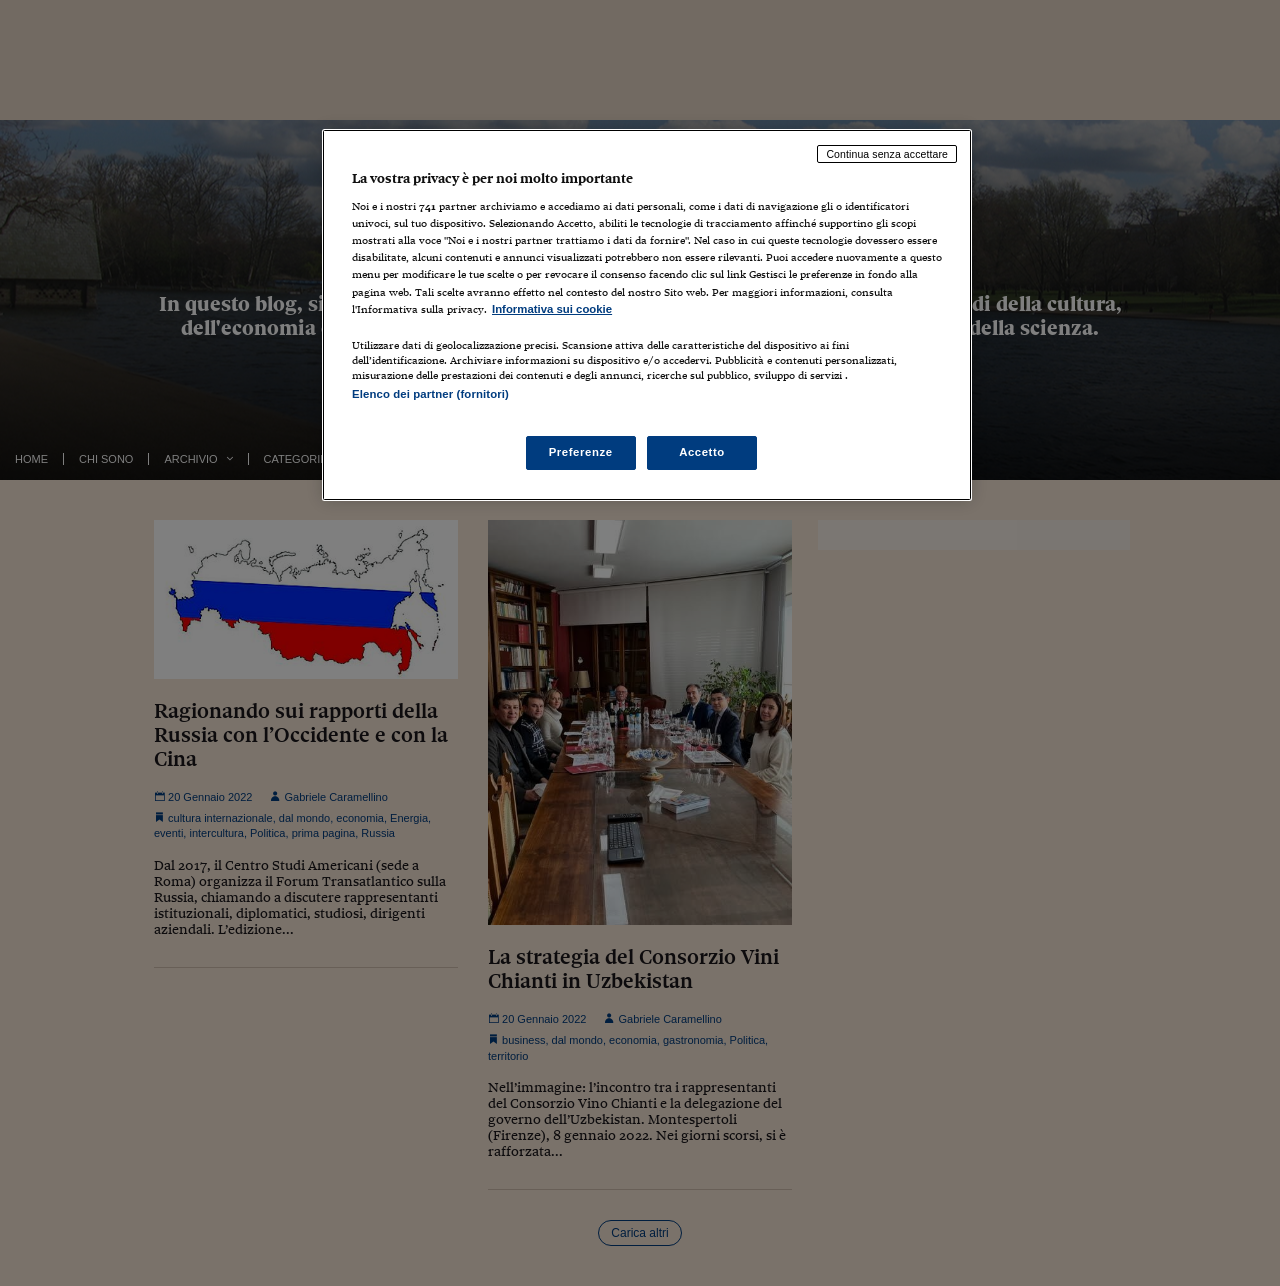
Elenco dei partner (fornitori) (430, 394)
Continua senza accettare (887, 154)
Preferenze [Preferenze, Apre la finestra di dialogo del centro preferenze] (581, 452)
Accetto (702, 452)
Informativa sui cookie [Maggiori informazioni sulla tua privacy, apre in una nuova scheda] (552, 309)
